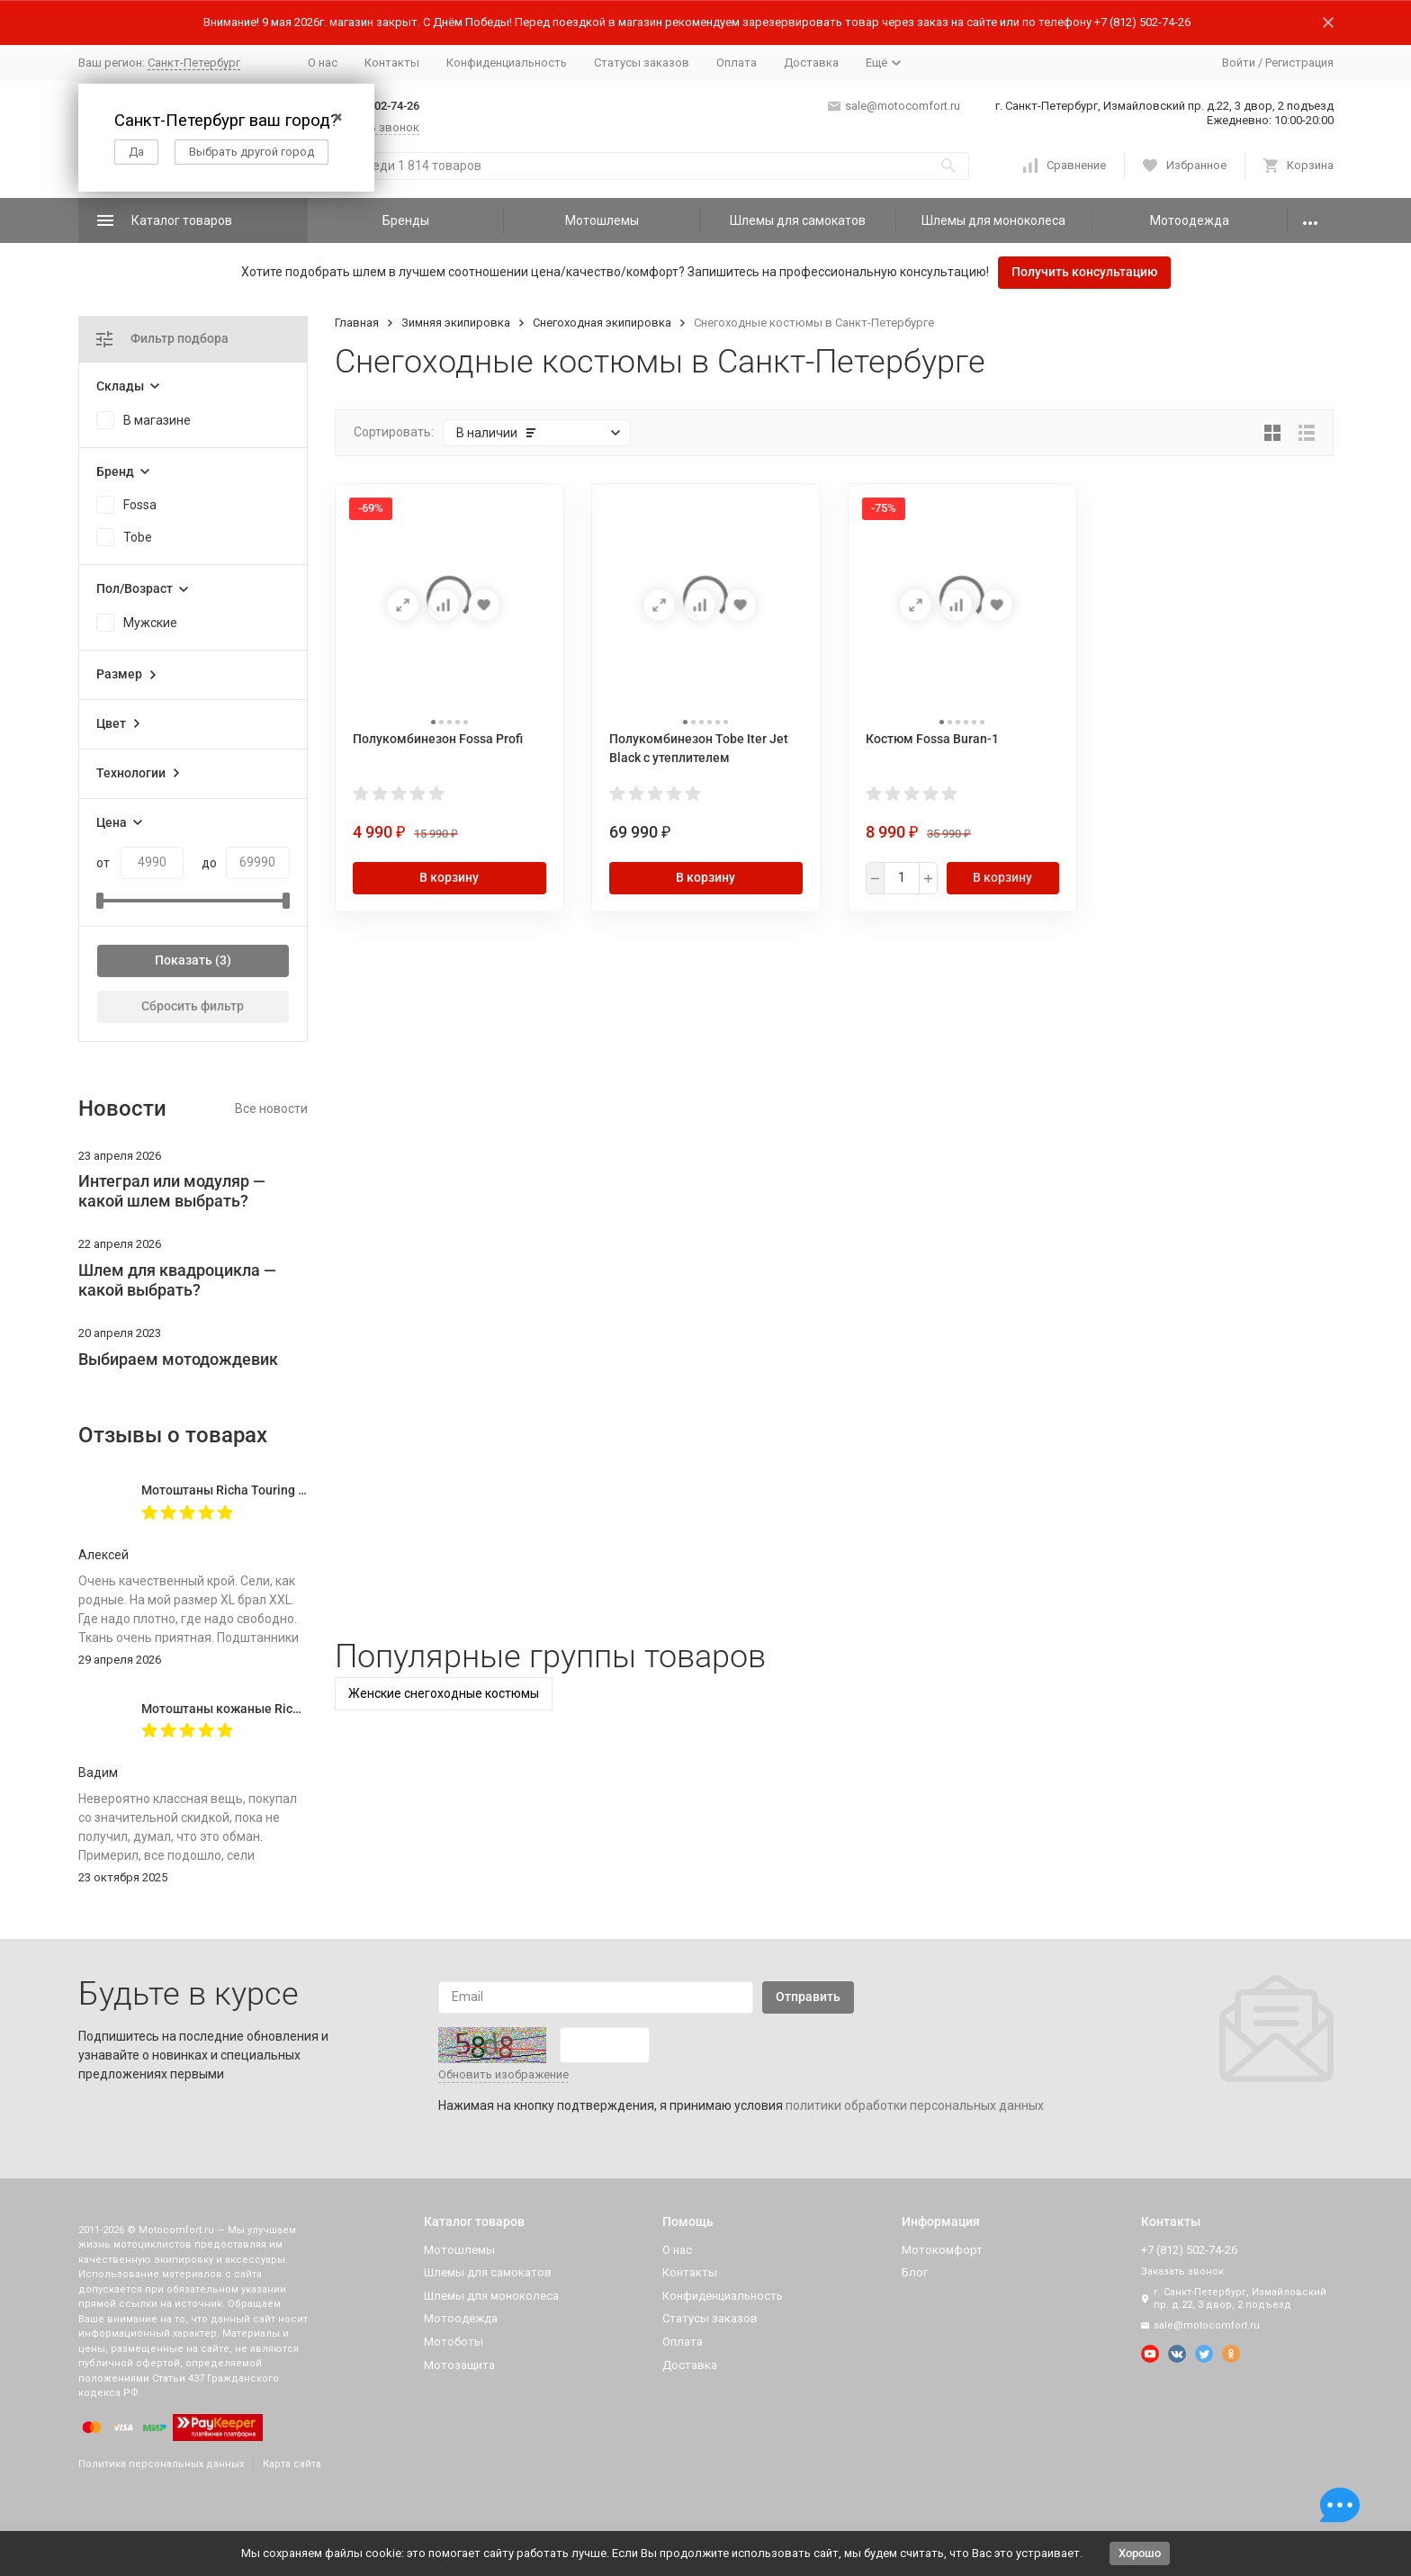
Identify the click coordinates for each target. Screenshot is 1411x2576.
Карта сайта (292, 2464)
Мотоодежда (1189, 220)
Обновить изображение (503, 2074)
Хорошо (1140, 2553)
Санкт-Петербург (194, 62)
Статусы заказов (641, 62)
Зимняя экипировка (455, 322)
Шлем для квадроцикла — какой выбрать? (177, 1280)
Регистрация (1299, 62)
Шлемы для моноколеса (993, 220)
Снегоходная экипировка (602, 322)
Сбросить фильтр (192, 1006)
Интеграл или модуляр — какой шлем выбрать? (171, 1190)
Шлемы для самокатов (798, 220)
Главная (357, 322)
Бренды (405, 220)
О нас (322, 62)
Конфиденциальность (506, 62)
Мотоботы (453, 2341)
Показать (183, 960)
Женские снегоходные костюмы (443, 1693)
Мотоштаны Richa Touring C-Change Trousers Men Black (306, 1490)
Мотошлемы (602, 220)
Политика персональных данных (161, 2464)
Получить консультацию (1084, 272)
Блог (915, 2272)
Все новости (271, 1108)
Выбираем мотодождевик (178, 1359)
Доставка (811, 62)
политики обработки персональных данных (915, 2105)
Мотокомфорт (942, 2250)
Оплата (736, 62)
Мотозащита (459, 2365)
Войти (1238, 62)
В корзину (449, 877)
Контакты (391, 62)
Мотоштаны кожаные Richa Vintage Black (265, 1708)
